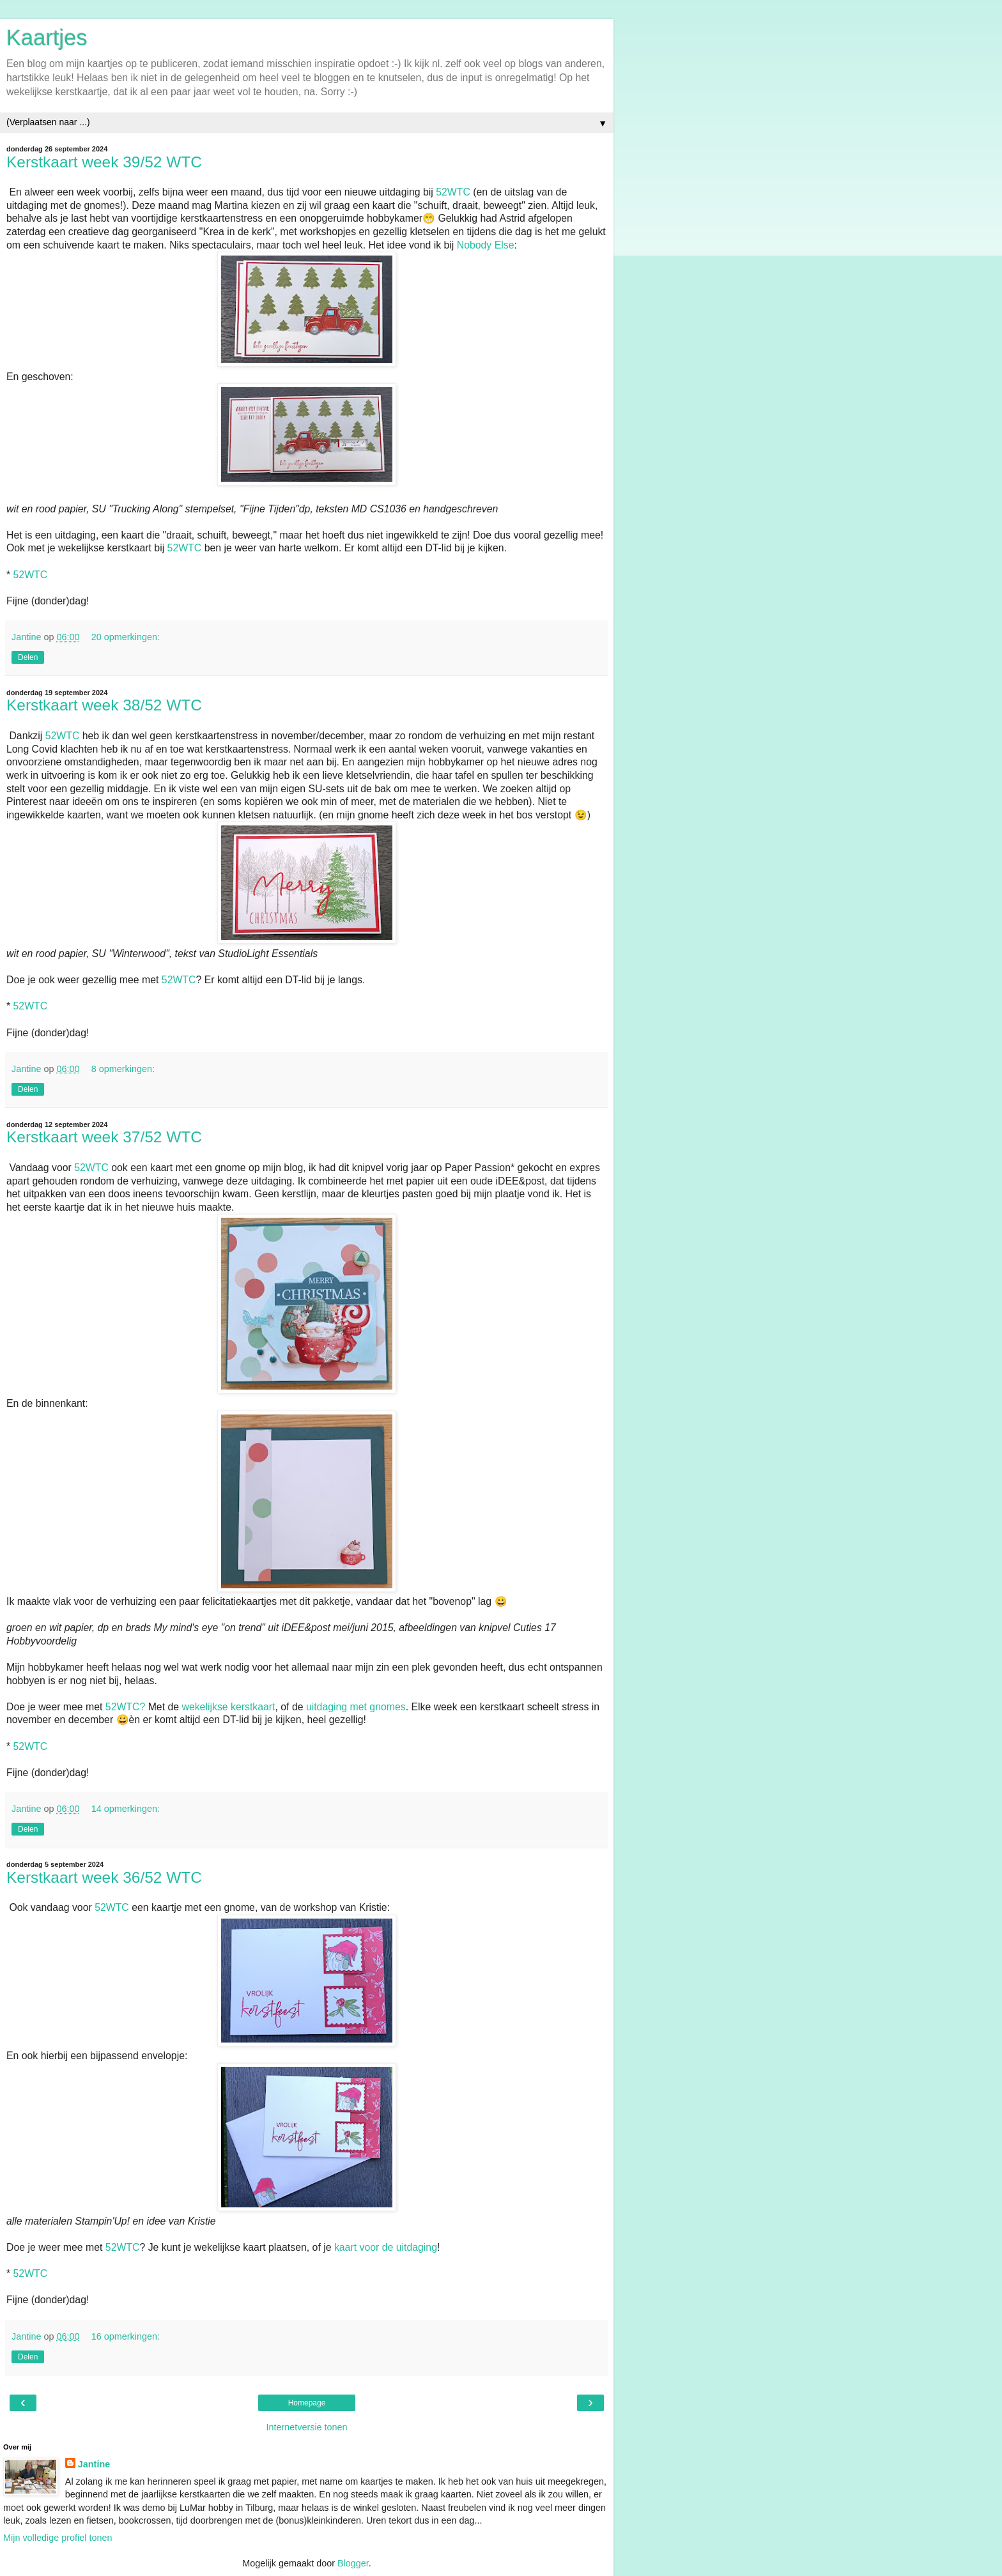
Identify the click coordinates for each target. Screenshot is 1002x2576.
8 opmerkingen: (123, 1069)
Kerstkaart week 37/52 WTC (104, 1137)
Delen (28, 657)
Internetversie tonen (306, 2427)
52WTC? (125, 1706)
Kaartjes (47, 38)
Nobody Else (485, 245)
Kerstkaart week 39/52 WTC (104, 162)
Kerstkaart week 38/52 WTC (104, 705)
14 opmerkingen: (125, 1809)
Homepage (307, 2402)
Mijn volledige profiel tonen (57, 2538)
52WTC (453, 192)
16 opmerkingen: (125, 2336)
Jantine (94, 2464)
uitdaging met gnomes (356, 1706)
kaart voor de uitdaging (385, 2247)
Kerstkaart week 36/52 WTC (104, 1877)
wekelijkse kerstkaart (228, 1706)
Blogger (353, 2563)
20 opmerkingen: (125, 637)
